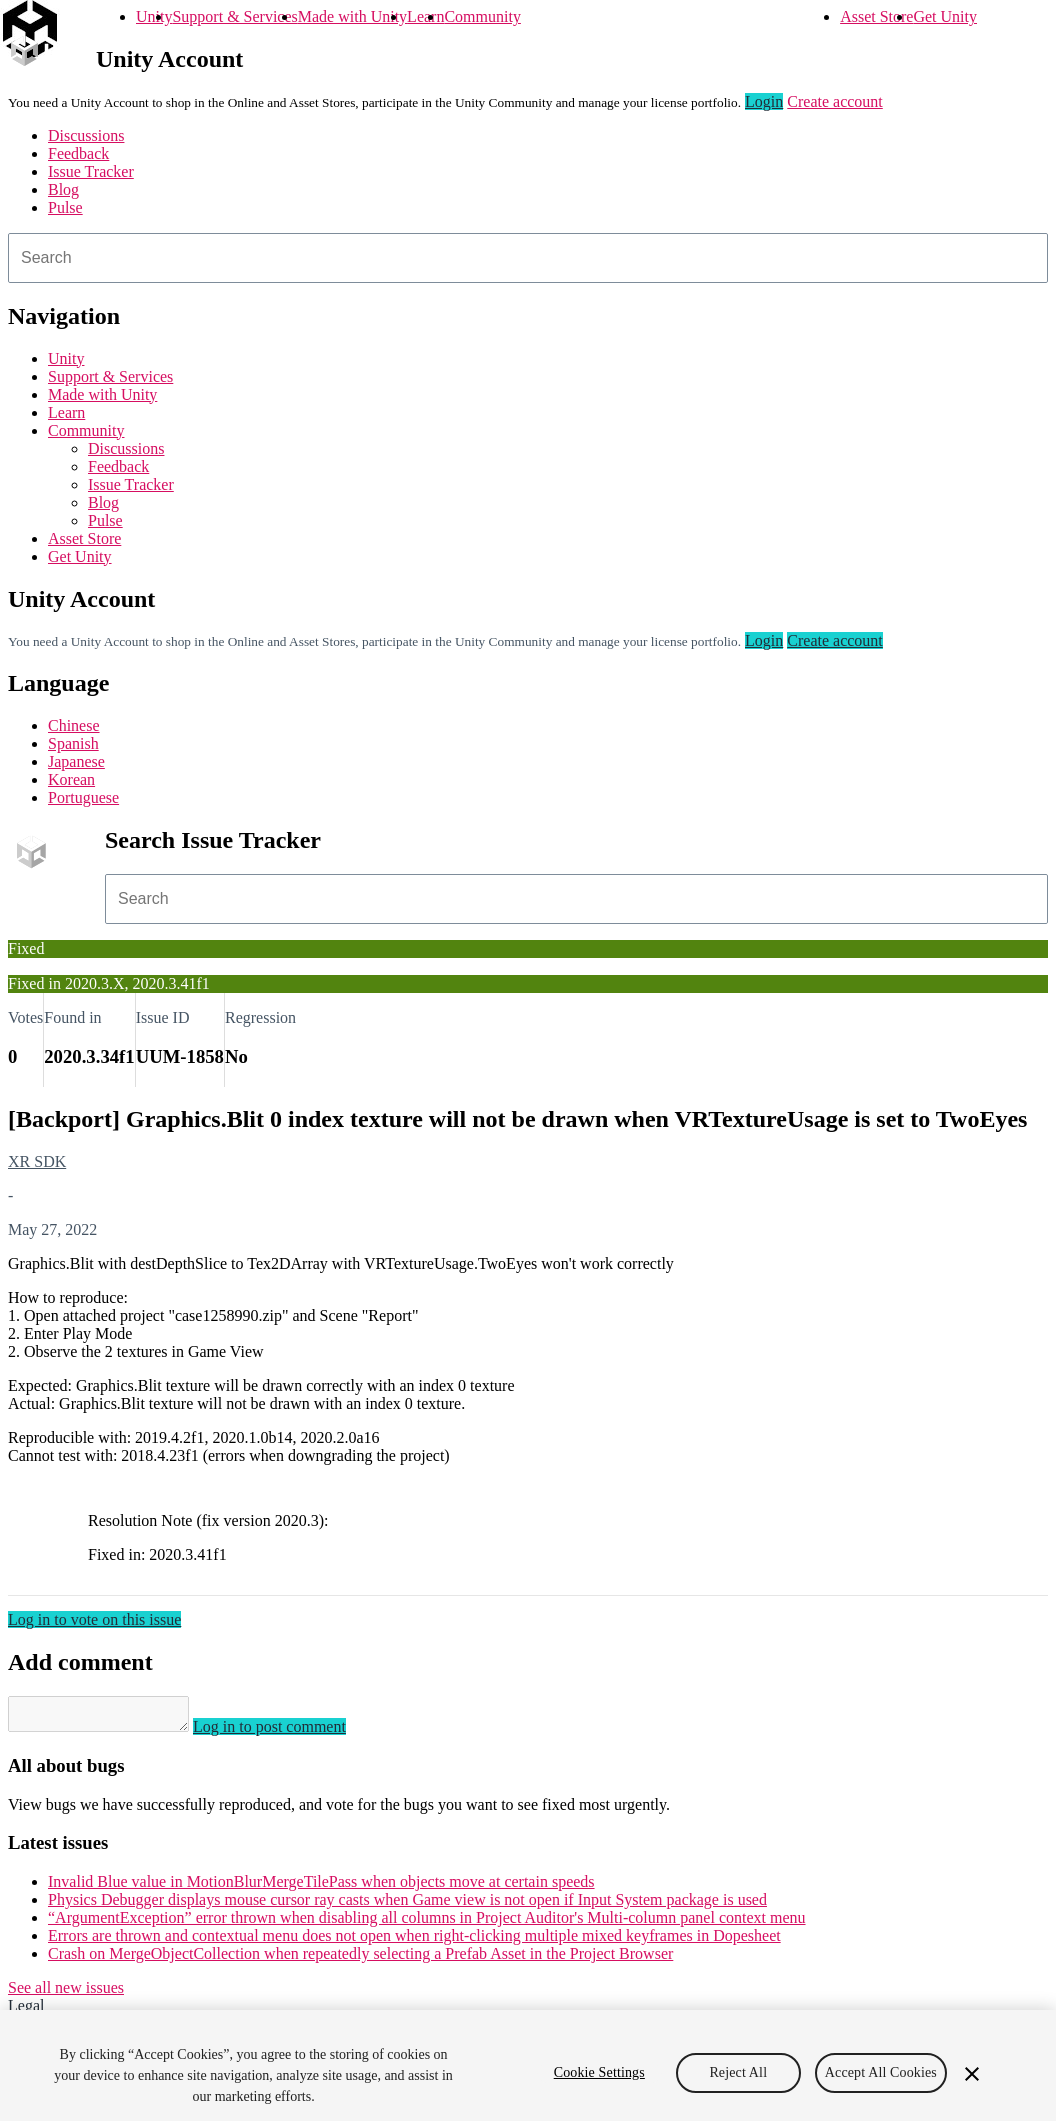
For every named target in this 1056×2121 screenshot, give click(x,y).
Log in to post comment (289, 1732)
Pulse (65, 207)
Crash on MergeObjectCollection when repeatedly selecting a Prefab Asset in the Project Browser (360, 1959)
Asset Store (876, 16)
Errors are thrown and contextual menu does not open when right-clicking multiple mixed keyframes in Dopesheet (414, 1941)
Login (764, 101)
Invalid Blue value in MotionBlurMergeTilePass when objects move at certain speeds (321, 1887)
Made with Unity (352, 16)
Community (482, 16)
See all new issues (66, 1993)
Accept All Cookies (881, 2086)
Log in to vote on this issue (94, 1619)
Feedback (78, 153)
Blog (63, 189)
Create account (835, 101)
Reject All (738, 2086)
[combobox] (528, 258)
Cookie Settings (599, 2086)
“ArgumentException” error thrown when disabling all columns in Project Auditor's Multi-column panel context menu (427, 1923)
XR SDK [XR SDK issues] (37, 1161)
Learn (425, 16)
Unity (154, 16)
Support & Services (234, 16)
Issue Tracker (91, 171)
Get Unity (945, 16)
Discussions (86, 135)
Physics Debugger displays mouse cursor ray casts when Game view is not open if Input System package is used (407, 1905)
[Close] (972, 2088)
